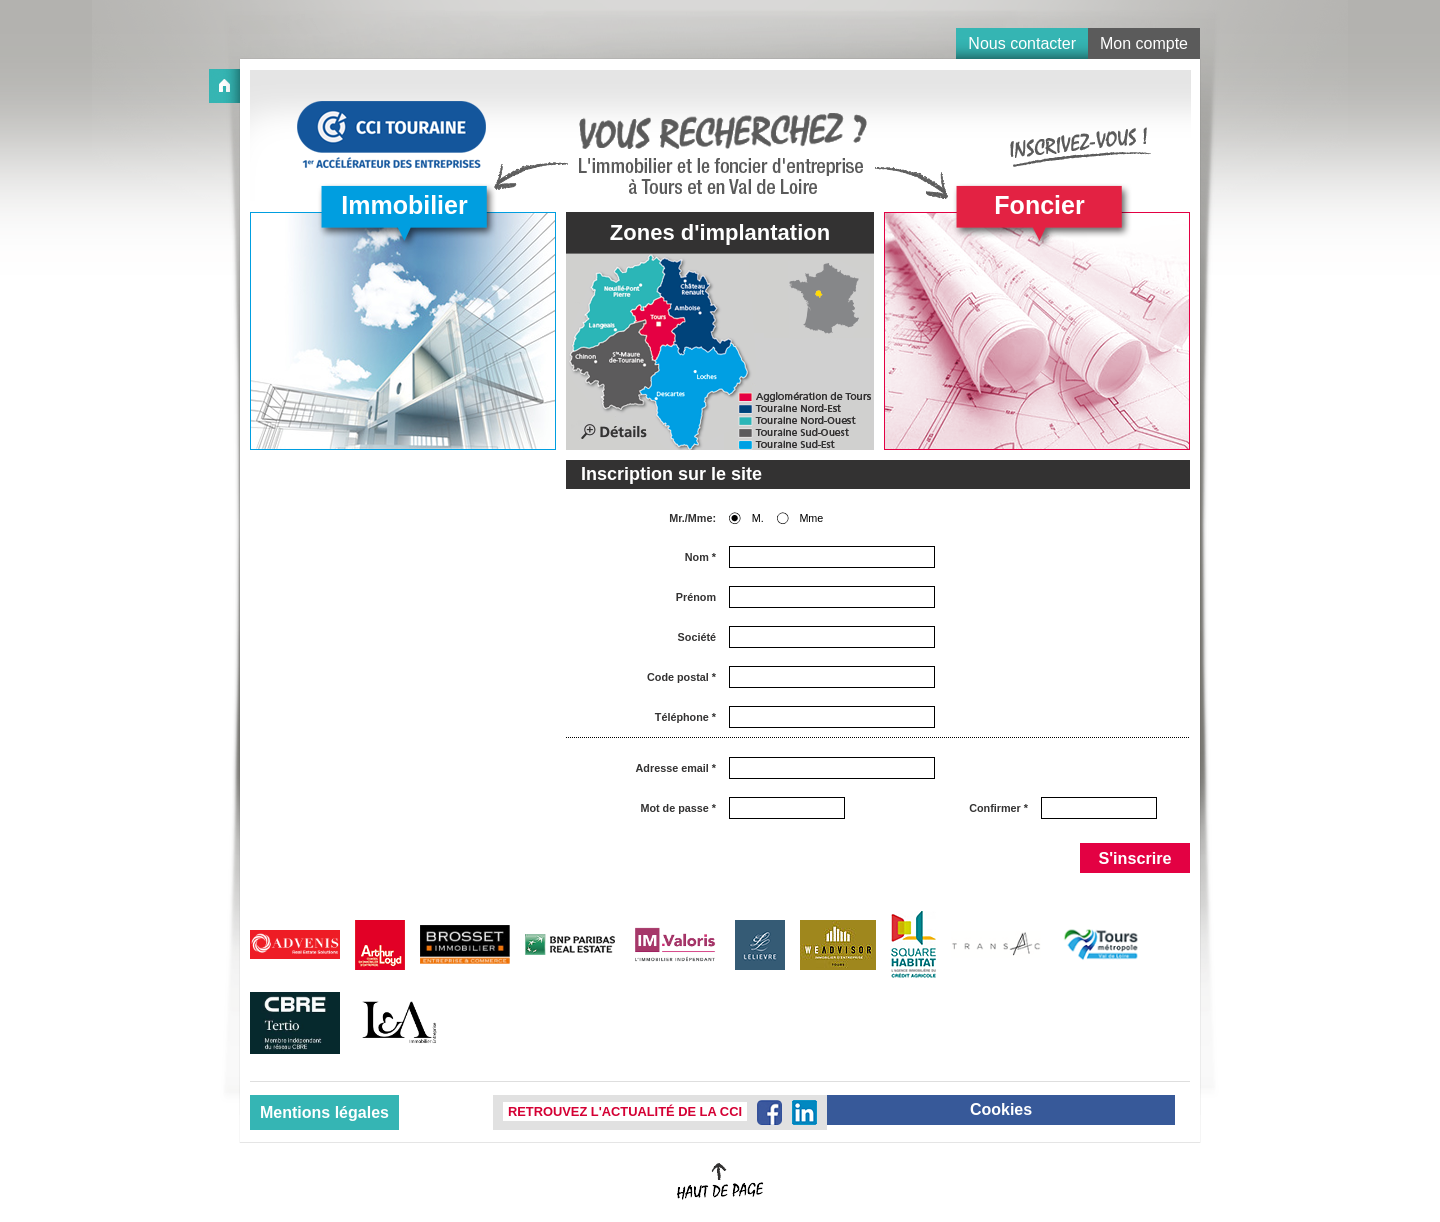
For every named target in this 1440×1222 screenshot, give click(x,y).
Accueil (224, 86)
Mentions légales (324, 1112)
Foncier (1039, 205)
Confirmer (998, 808)
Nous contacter (1022, 43)
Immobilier (404, 205)
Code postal (681, 677)
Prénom (696, 597)
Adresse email (676, 768)
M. (758, 518)
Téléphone (685, 717)
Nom (700, 557)
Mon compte (1144, 43)
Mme (811, 518)
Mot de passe (678, 808)
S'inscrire (1134, 858)
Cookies (1001, 1109)
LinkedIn (804, 1112)
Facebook (769, 1112)
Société (697, 637)
